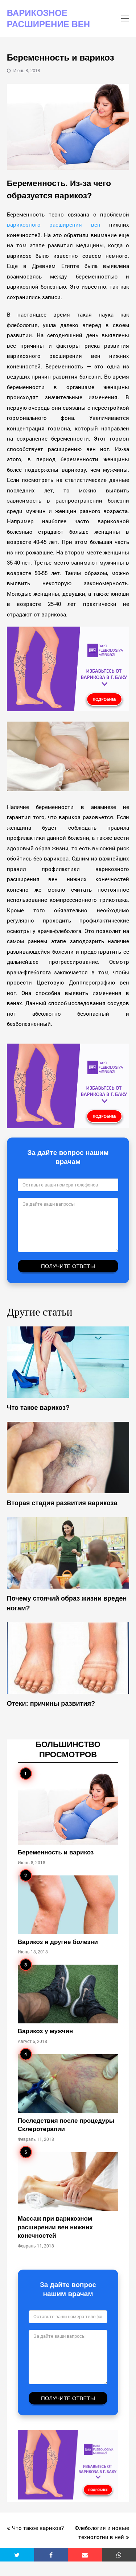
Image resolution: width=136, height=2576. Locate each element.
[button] (17, 2554)
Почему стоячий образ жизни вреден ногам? (67, 1603)
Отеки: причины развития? (51, 1703)
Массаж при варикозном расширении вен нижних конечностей (55, 2227)
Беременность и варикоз (56, 1852)
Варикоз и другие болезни (58, 1942)
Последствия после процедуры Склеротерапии (66, 2125)
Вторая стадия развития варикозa (62, 1503)
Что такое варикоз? (38, 1407)
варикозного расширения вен (53, 224)
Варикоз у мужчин (45, 2031)
